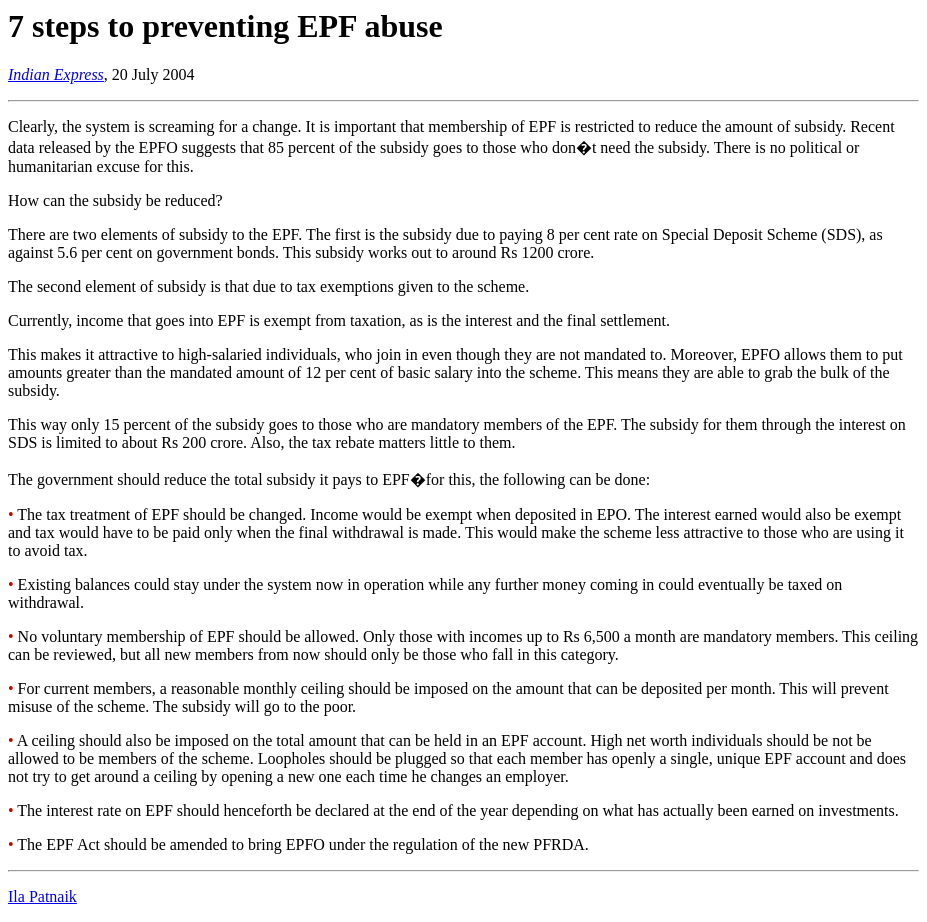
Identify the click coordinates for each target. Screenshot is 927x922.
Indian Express (56, 74)
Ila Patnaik (42, 896)
